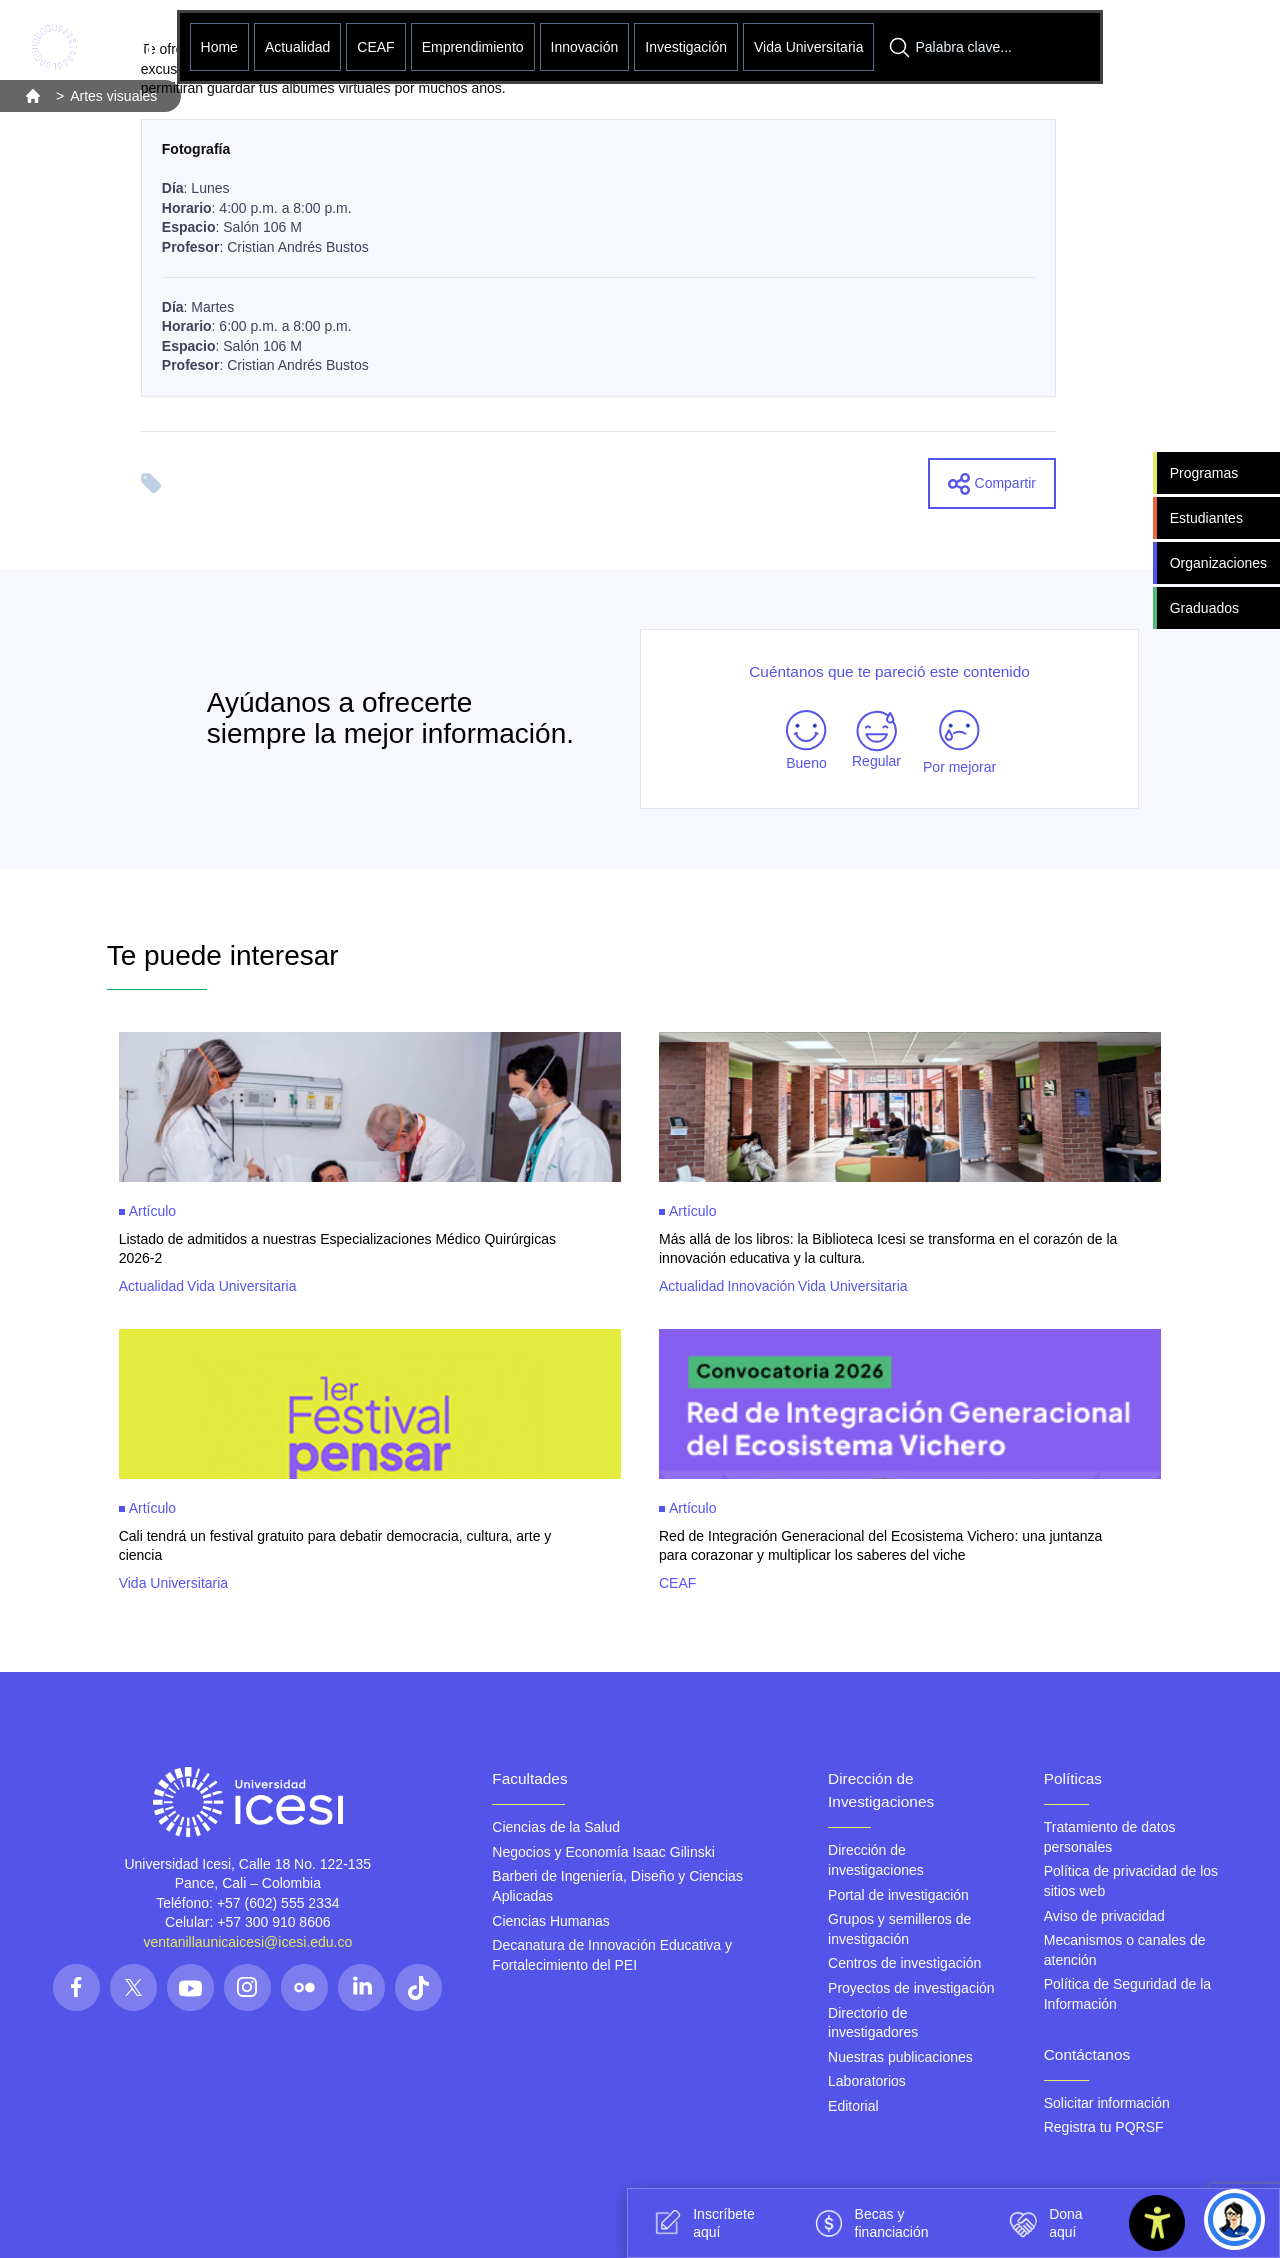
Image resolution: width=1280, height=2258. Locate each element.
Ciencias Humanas (551, 1921)
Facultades (529, 1778)
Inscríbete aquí (700, 2223)
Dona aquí (1042, 2223)
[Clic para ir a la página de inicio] (92, 47)
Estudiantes (1206, 518)
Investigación (686, 47)
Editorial (853, 2106)
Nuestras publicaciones (900, 2057)
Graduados (1204, 608)
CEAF (375, 47)
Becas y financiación (869, 2223)
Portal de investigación (898, 1895)
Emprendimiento (473, 47)
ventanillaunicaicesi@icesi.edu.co (247, 1942)
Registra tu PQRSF (1104, 2127)
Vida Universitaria (808, 47)
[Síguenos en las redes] (76, 1987)
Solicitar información (1107, 2103)
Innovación (585, 47)
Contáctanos (1087, 2054)
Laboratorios (867, 2081)
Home (219, 47)
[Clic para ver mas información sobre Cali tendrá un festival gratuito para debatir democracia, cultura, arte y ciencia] (370, 1460)
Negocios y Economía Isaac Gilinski (603, 1852)
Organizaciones (1218, 563)
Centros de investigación (904, 1963)
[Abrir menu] (1150, 47)
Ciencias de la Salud (556, 1827)
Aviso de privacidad (1104, 1916)
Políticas (1073, 1778)
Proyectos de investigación (911, 1988)
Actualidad (297, 47)
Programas (1204, 473)
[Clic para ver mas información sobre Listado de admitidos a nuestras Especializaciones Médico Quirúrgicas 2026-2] (370, 1163)
